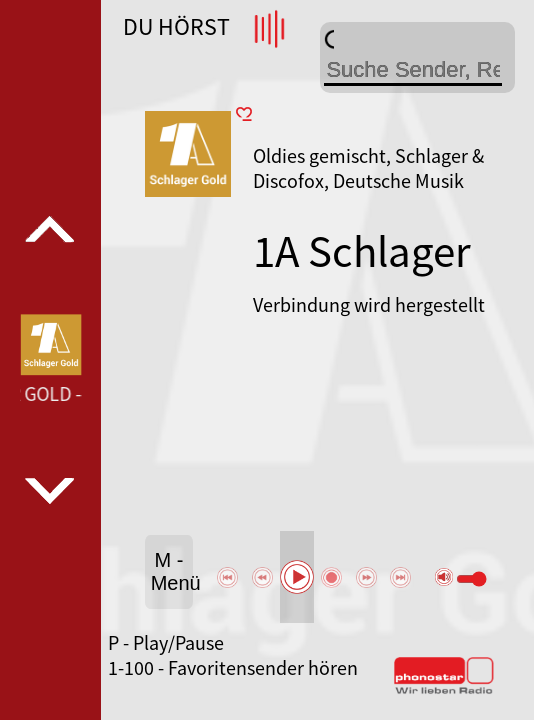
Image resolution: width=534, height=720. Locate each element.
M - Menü (172, 571)
